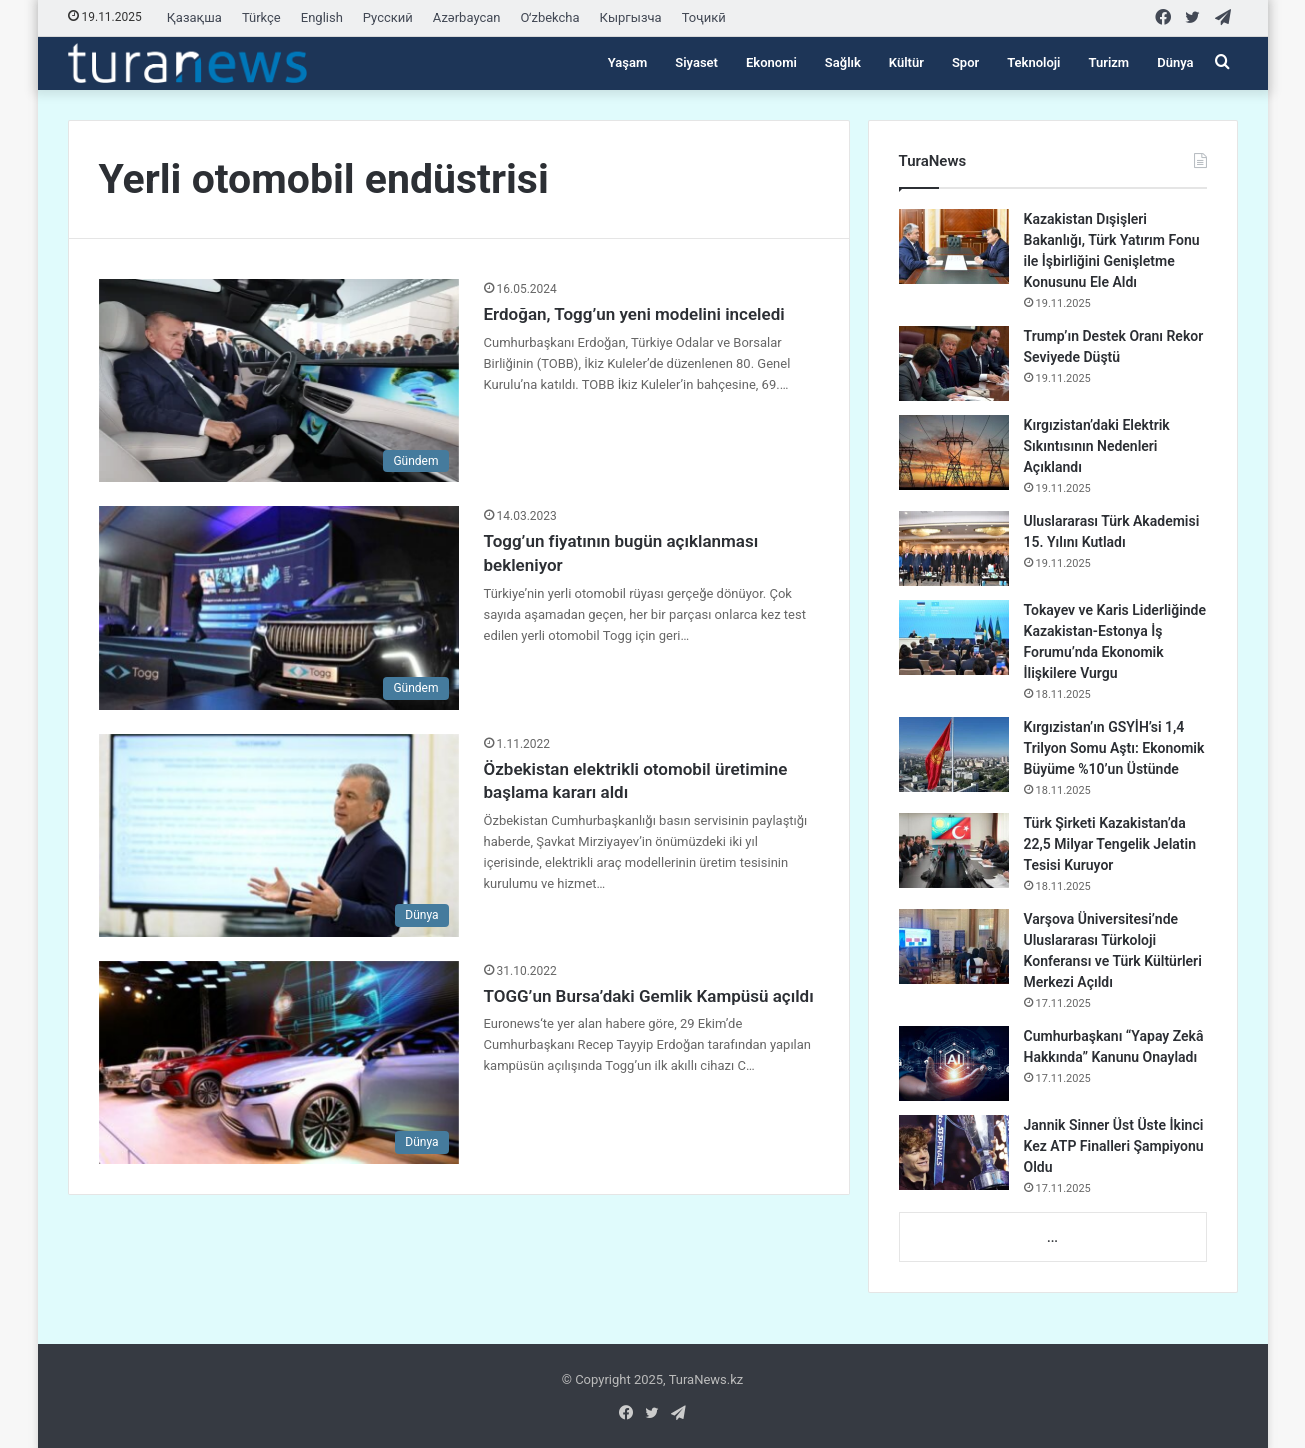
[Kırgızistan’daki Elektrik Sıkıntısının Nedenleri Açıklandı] (954, 452)
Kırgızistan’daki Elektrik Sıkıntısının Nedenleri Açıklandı (1097, 446)
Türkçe (261, 17)
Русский (388, 17)
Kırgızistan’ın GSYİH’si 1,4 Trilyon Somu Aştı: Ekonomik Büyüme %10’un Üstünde (1114, 748)
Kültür (906, 62)
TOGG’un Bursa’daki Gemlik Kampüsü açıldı (649, 996)
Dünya (1175, 62)
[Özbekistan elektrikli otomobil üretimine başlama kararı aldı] (279, 835)
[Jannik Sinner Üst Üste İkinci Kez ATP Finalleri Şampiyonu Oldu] (954, 1152)
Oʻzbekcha (550, 17)
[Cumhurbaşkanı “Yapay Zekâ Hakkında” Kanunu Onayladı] (954, 1063)
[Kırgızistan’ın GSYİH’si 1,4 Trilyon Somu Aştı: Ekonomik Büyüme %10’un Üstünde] (954, 754)
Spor (965, 62)
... (1052, 1237)
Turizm (1109, 62)
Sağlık (843, 62)
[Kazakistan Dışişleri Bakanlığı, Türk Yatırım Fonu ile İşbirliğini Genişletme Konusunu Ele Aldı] (954, 246)
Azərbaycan (467, 17)
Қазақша (194, 17)
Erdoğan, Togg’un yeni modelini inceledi (634, 314)
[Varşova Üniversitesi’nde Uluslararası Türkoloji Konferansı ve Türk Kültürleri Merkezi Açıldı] (954, 946)
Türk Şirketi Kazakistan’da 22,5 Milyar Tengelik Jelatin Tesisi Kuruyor (1110, 844)
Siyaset (696, 62)
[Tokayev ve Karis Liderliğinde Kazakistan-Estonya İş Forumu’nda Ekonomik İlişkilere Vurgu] (954, 637)
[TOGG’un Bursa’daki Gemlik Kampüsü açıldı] (279, 1062)
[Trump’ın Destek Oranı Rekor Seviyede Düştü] (954, 363)
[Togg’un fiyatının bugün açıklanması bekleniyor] (279, 607)
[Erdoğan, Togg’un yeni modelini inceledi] (279, 380)
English (322, 17)
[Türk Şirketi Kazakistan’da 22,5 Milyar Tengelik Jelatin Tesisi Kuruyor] (954, 850)
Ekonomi (771, 62)
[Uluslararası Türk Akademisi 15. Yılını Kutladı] (954, 548)
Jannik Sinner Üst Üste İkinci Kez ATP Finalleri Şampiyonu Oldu (1114, 1146)
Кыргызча (631, 17)
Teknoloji (1033, 62)
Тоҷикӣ (704, 17)
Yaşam (628, 62)
